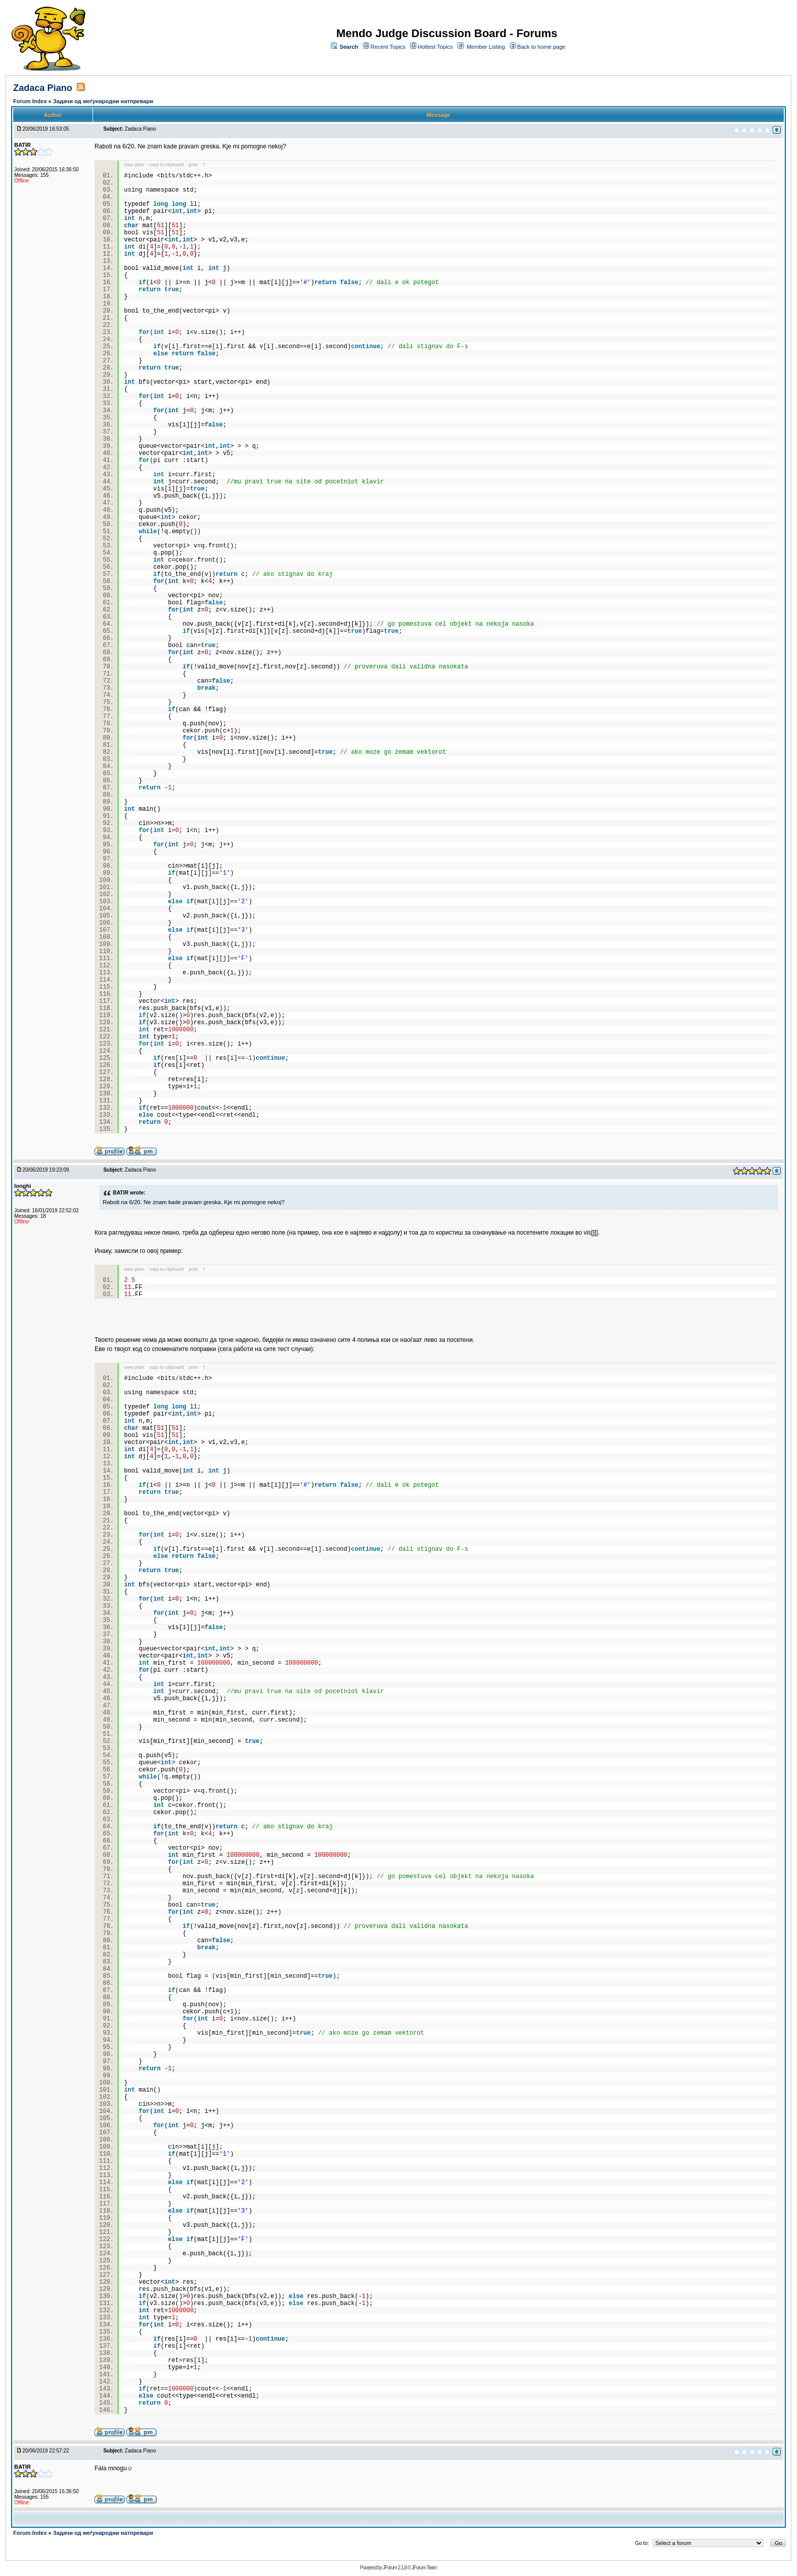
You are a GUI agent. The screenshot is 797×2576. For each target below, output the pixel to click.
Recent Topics (388, 47)
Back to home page (541, 47)
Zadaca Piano (42, 88)
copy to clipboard (166, 164)
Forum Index (30, 101)
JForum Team (424, 2567)
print (193, 164)
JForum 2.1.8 (395, 2567)
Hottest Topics (435, 47)
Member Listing (486, 47)
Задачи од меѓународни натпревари (103, 101)
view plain (134, 164)
